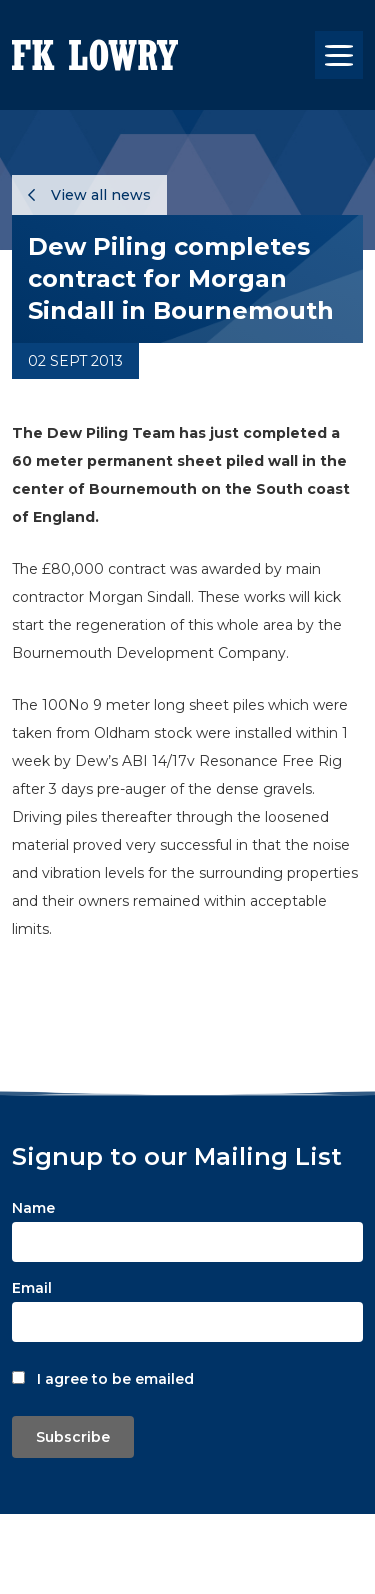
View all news (89, 195)
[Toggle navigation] (339, 55)
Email (32, 1288)
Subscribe (73, 1437)
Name (33, 1208)
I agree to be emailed (115, 1379)
